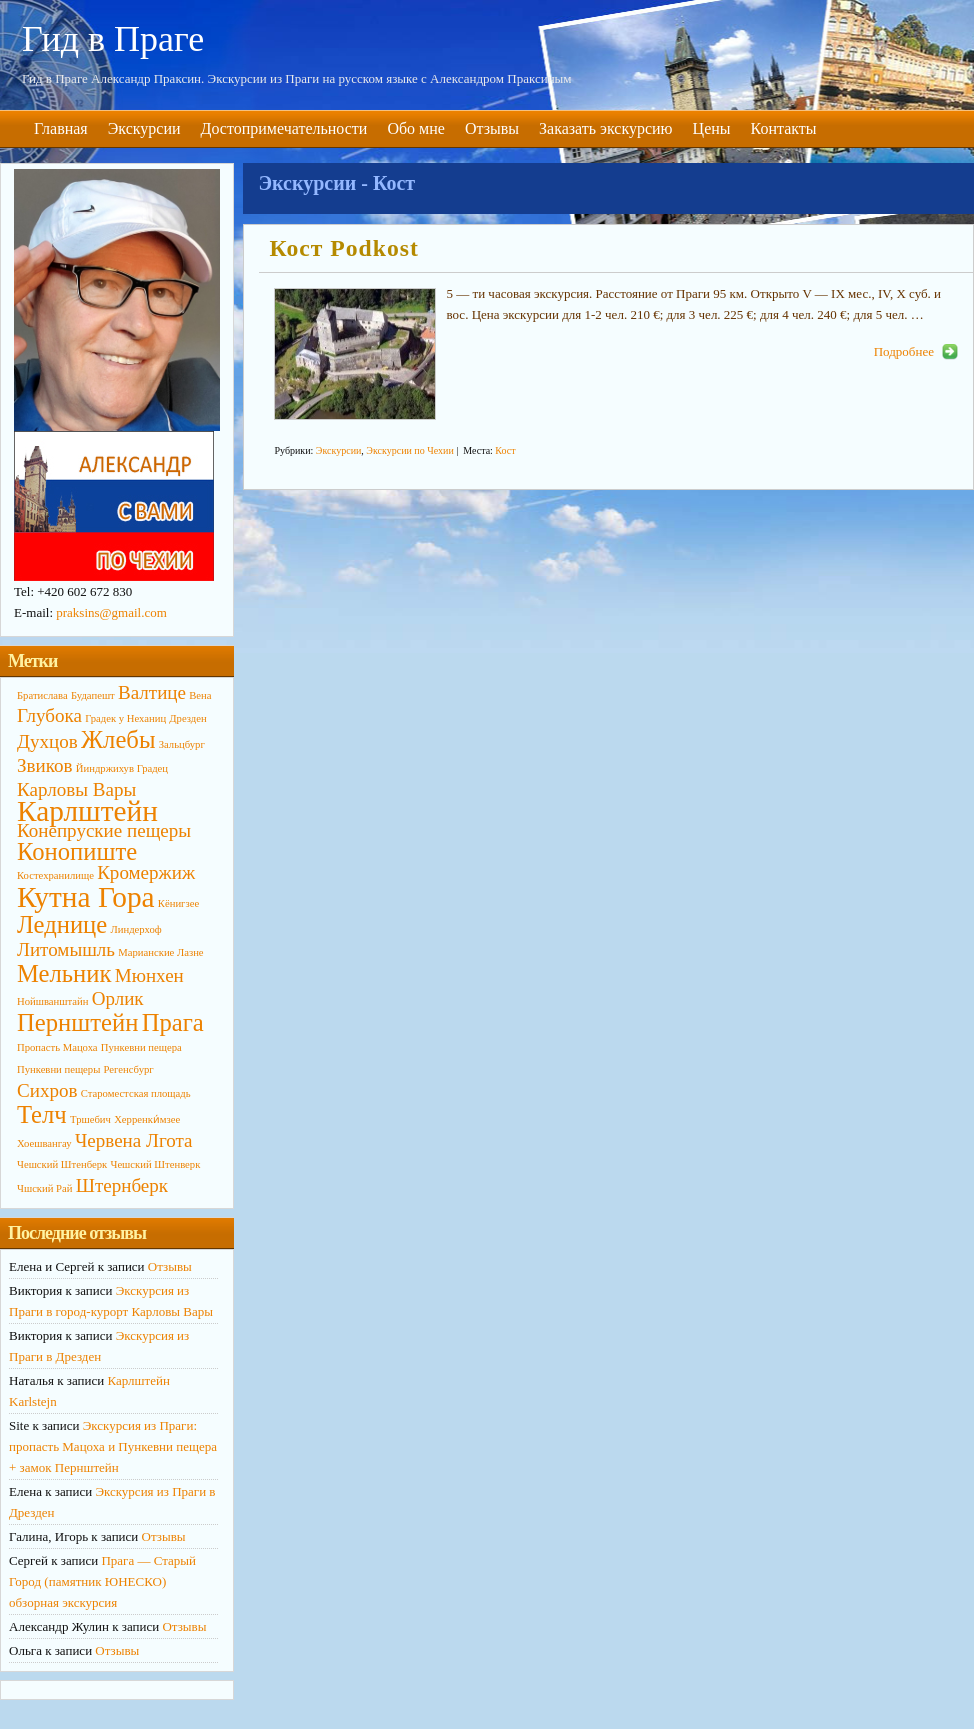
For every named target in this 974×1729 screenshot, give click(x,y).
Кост (505, 450)
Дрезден (187, 718)
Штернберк (122, 1185)
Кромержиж (146, 872)
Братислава (42, 695)
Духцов (47, 741)
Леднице (62, 924)
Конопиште (77, 851)
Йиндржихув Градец (122, 768)
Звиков (45, 765)
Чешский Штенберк (62, 1164)
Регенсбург (129, 1069)
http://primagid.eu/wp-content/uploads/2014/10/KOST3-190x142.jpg (355, 354)
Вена (200, 695)
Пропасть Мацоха (57, 1047)
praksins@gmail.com (111, 612)
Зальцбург (182, 744)
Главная (61, 128)
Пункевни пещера (141, 1047)
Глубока (49, 715)
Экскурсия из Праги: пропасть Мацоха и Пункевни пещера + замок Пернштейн (113, 1446)
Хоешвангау (44, 1143)
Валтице (152, 692)
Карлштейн (87, 811)
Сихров (47, 1090)
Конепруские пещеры (104, 830)
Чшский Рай (44, 1188)
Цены (712, 128)
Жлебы (118, 739)
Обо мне (415, 128)
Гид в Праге (113, 39)
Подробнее (904, 351)
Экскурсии (144, 128)
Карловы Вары (76, 789)
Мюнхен (149, 975)
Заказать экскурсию (606, 128)
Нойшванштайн (52, 1001)
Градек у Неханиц (125, 718)
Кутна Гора (86, 897)
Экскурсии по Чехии (409, 450)
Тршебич (90, 1119)
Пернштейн (77, 1022)
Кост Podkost (343, 248)
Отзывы (492, 128)
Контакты (784, 128)
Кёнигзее (178, 903)
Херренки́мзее (147, 1119)
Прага (173, 1022)
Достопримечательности (284, 128)
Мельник (64, 973)
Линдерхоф (136, 929)
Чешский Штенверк (155, 1164)
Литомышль (66, 949)
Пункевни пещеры (58, 1069)
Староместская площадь (136, 1093)
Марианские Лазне (160, 952)
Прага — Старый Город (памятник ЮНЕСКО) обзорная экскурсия (102, 1581)
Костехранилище (55, 875)
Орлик (118, 998)
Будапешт (93, 695)
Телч (42, 1114)
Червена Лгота (134, 1140)
